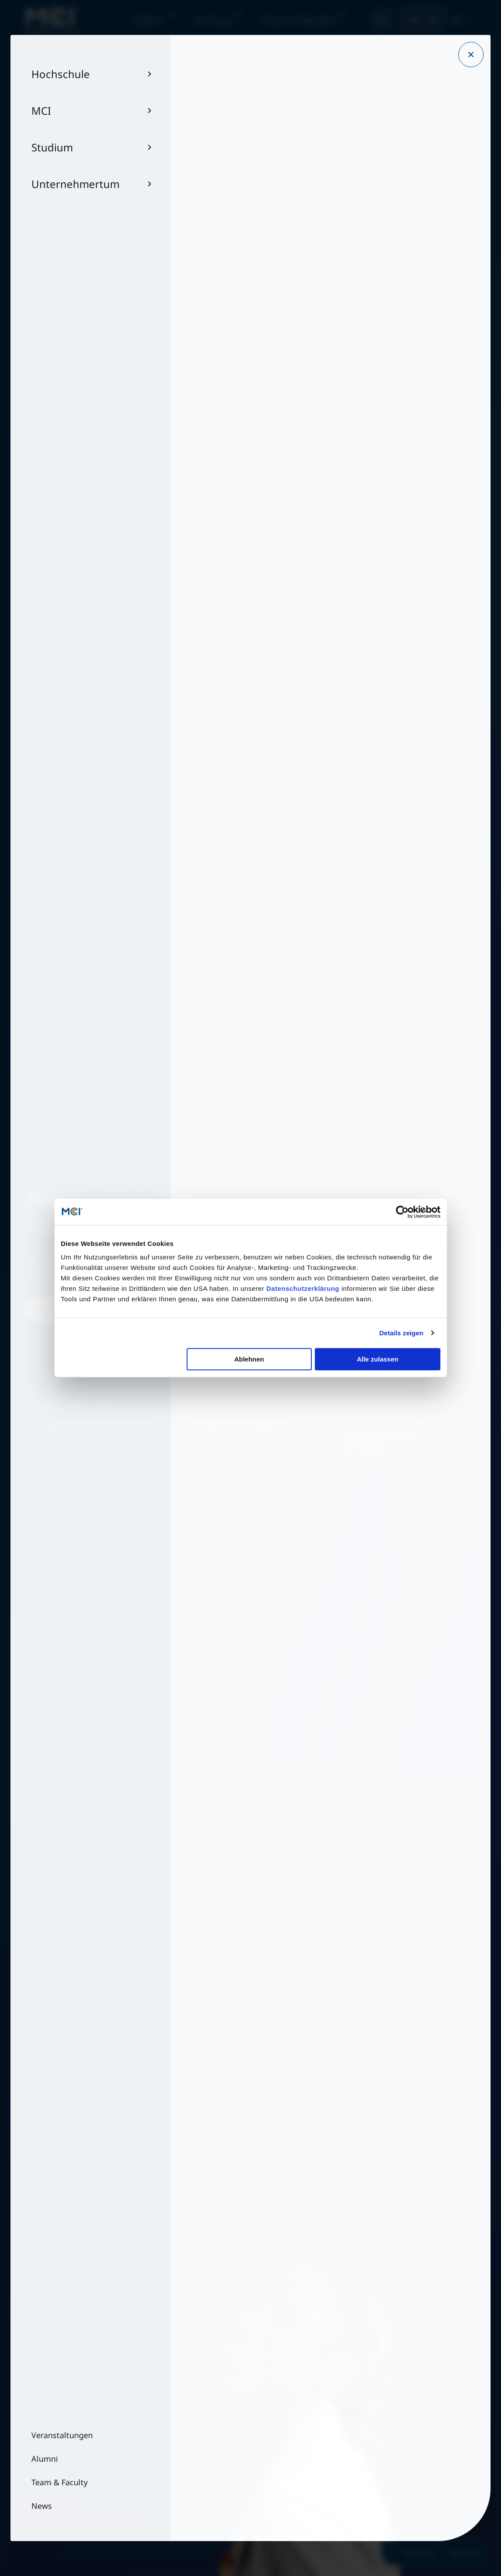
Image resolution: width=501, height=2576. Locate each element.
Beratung (412, 2553)
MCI (415, 20)
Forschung (212, 20)
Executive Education (299, 20)
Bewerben (466, 2553)
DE (458, 20)
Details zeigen (401, 1333)
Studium (148, 20)
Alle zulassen (377, 1359)
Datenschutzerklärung (303, 1288)
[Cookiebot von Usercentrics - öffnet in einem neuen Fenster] (402, 1211)
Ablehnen (249, 1359)
